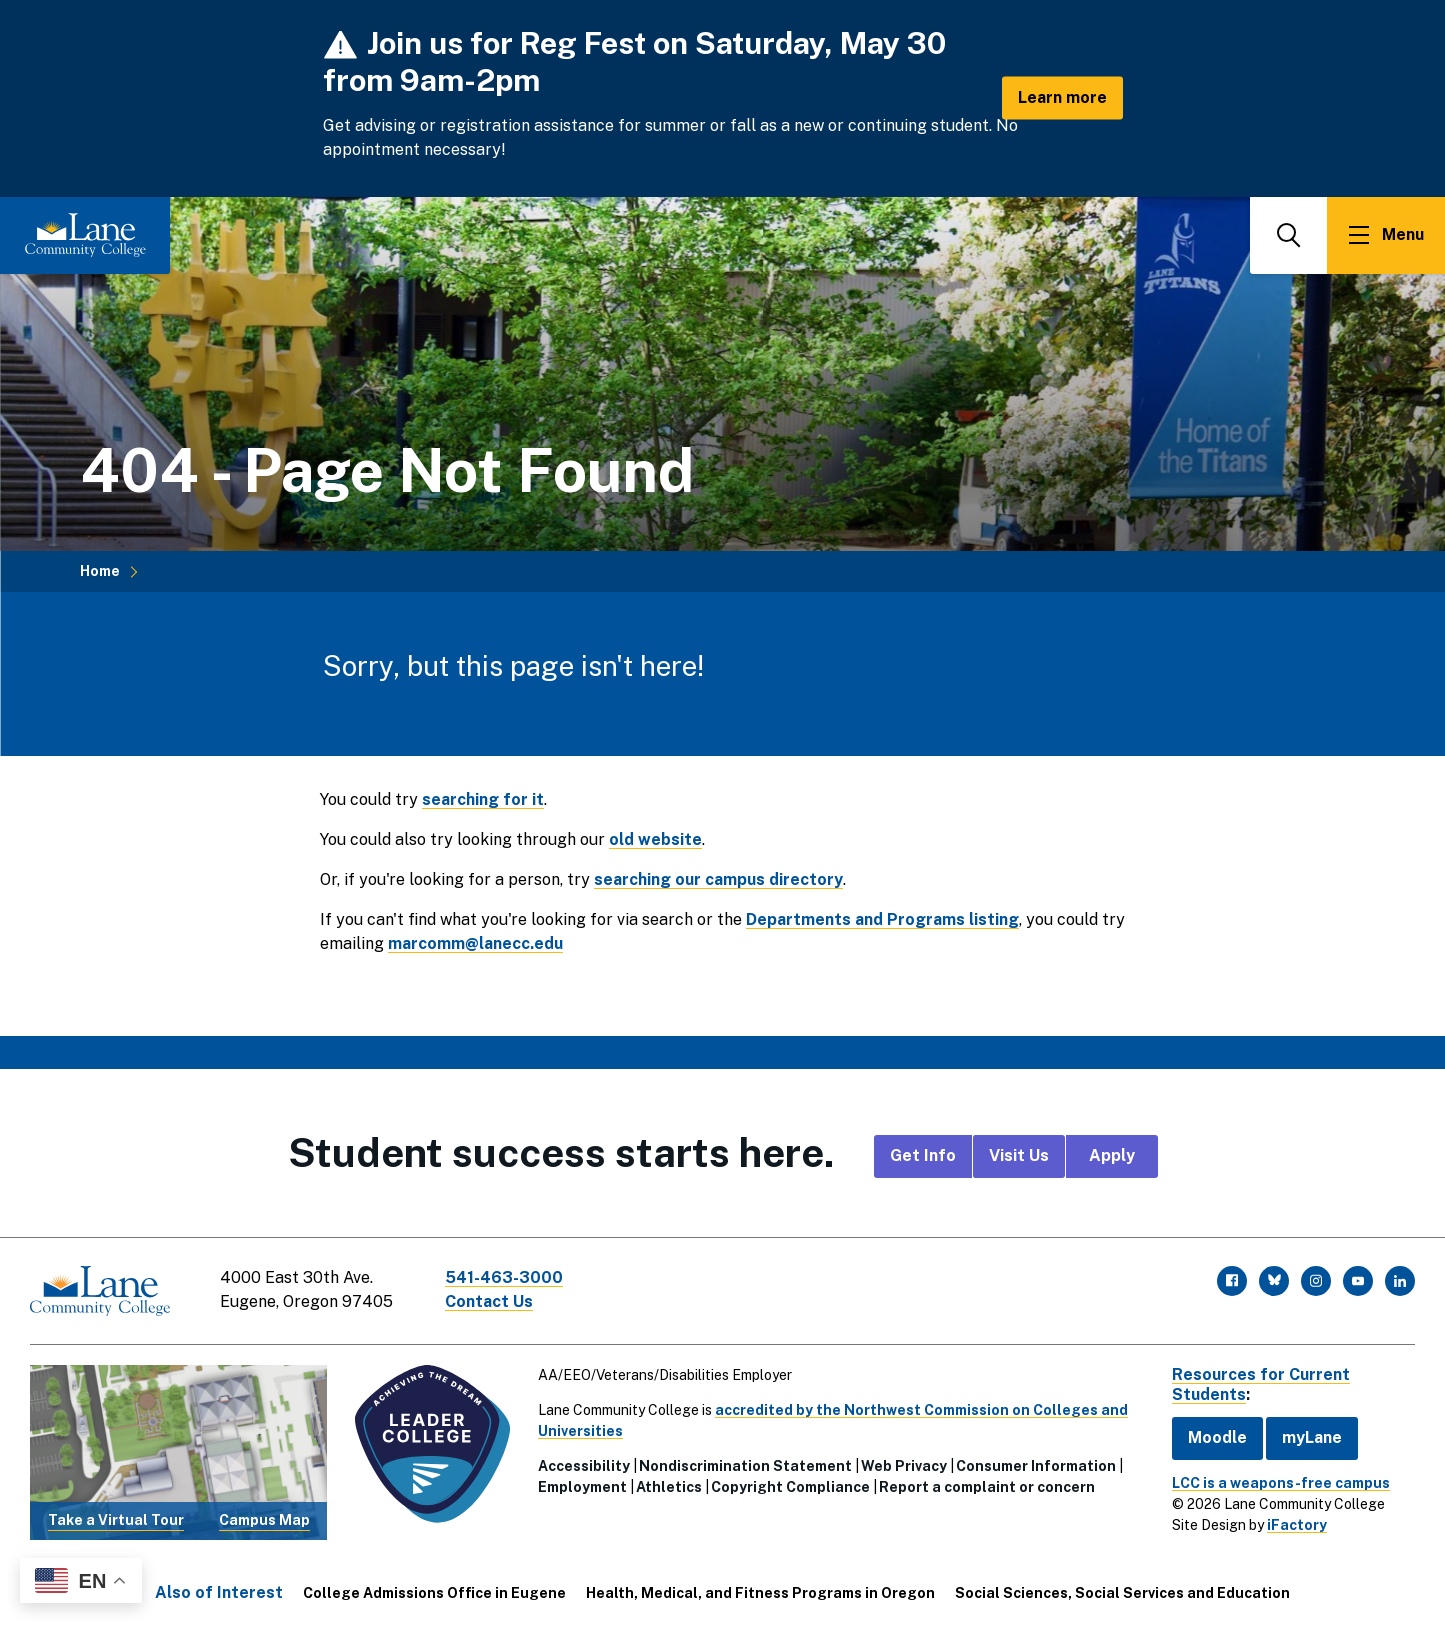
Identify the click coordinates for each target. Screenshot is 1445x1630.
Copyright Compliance (790, 1487)
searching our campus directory (718, 879)
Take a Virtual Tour (116, 1520)
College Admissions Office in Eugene (434, 1593)
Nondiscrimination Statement (745, 1466)
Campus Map (264, 1520)
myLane (1312, 1437)
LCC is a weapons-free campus (1281, 1483)
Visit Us (1019, 1155)
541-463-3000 (504, 1277)
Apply (1112, 1155)
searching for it (483, 799)
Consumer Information (1036, 1466)
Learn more (1062, 97)
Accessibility (584, 1466)
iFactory (1297, 1525)
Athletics (669, 1487)
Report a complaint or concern (987, 1487)
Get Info (923, 1155)
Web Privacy (904, 1466)
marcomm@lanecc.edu (475, 943)
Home (100, 571)
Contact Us (489, 1301)
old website (655, 839)
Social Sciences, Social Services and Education (1122, 1593)
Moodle (1217, 1437)
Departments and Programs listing (882, 919)
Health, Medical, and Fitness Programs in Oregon (760, 1593)
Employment (582, 1487)
